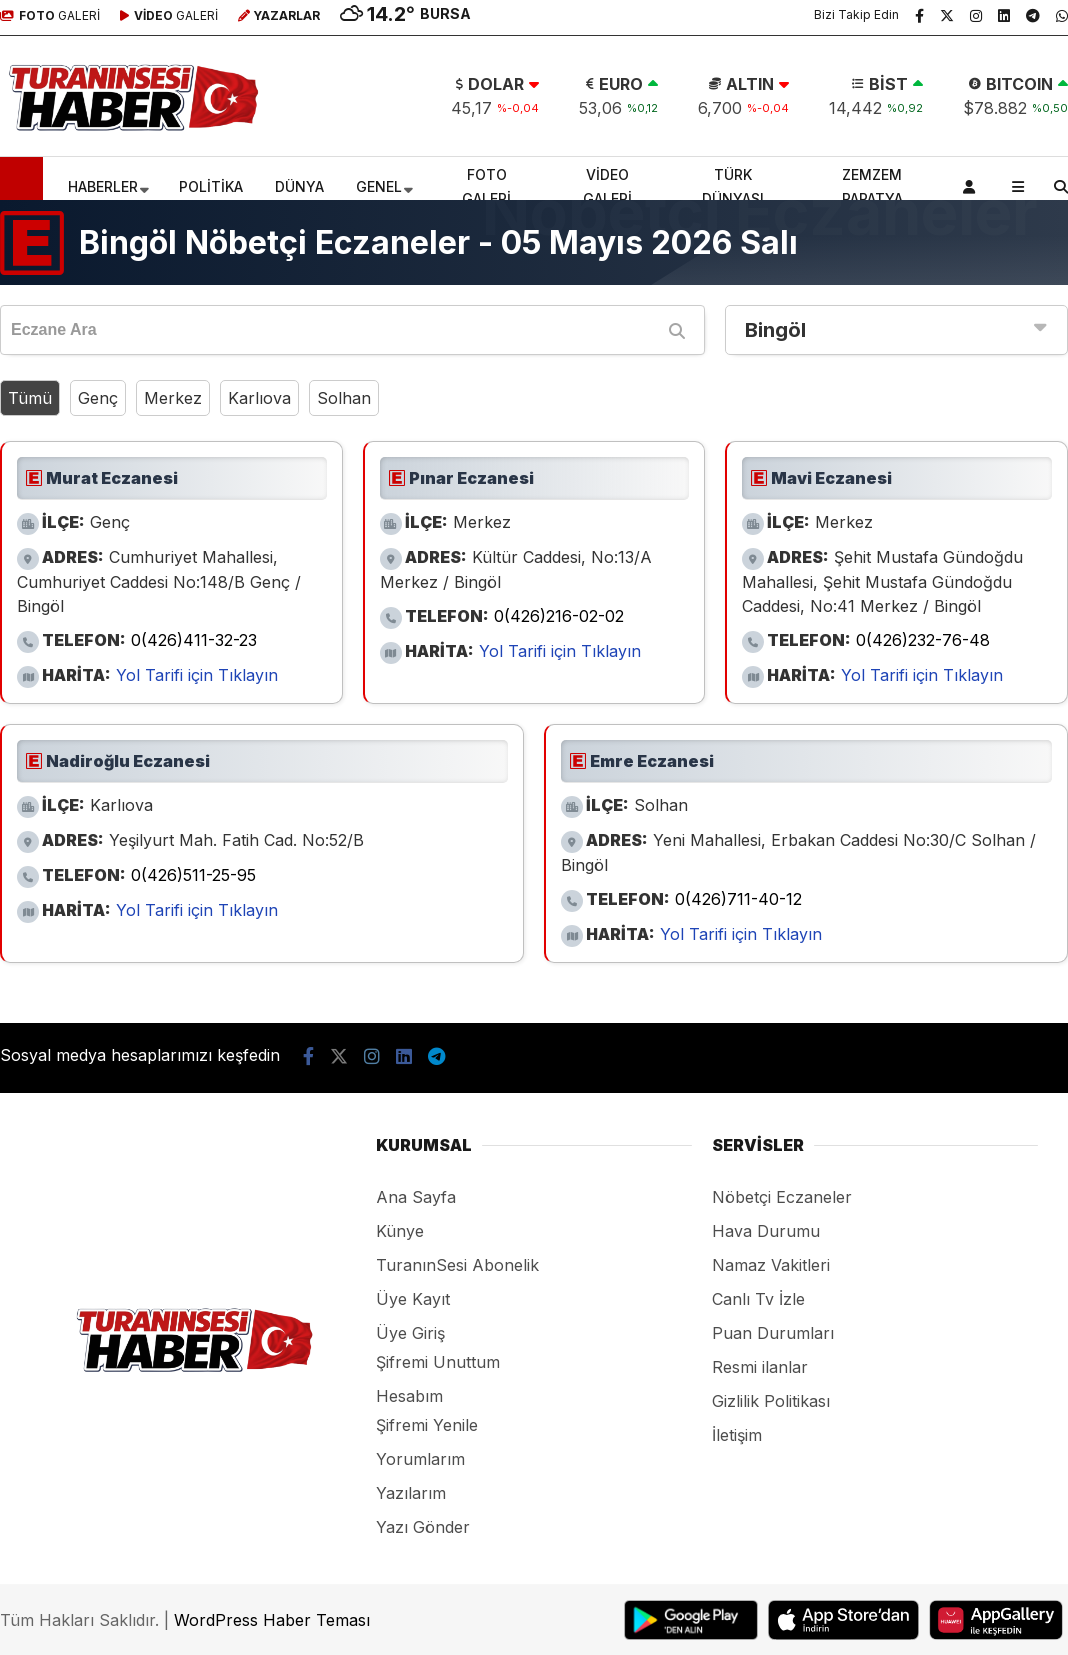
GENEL (379, 186)
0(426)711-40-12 (738, 899)
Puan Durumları (773, 1333)
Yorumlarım (420, 1459)
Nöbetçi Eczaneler (782, 1197)
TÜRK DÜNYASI (733, 186)
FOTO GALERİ (486, 186)
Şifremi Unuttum (438, 1362)
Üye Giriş (410, 1333)
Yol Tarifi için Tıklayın (197, 675)
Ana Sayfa (416, 1197)
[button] (24, 187)
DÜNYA (299, 186)
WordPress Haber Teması (272, 1620)
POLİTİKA (211, 186)
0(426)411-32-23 (194, 640)
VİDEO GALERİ (607, 186)
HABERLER (103, 186)
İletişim (737, 1435)
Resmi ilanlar (760, 1367)
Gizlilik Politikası (771, 1401)
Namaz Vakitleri (771, 1265)
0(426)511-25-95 (193, 875)
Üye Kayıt (413, 1299)
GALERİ (50, 15)
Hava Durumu (766, 1231)
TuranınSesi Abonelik (457, 1265)
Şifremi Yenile (427, 1425)
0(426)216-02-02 (559, 616)
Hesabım (409, 1396)
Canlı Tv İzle (758, 1299)
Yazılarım (411, 1493)
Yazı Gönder (423, 1527)
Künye (400, 1231)
